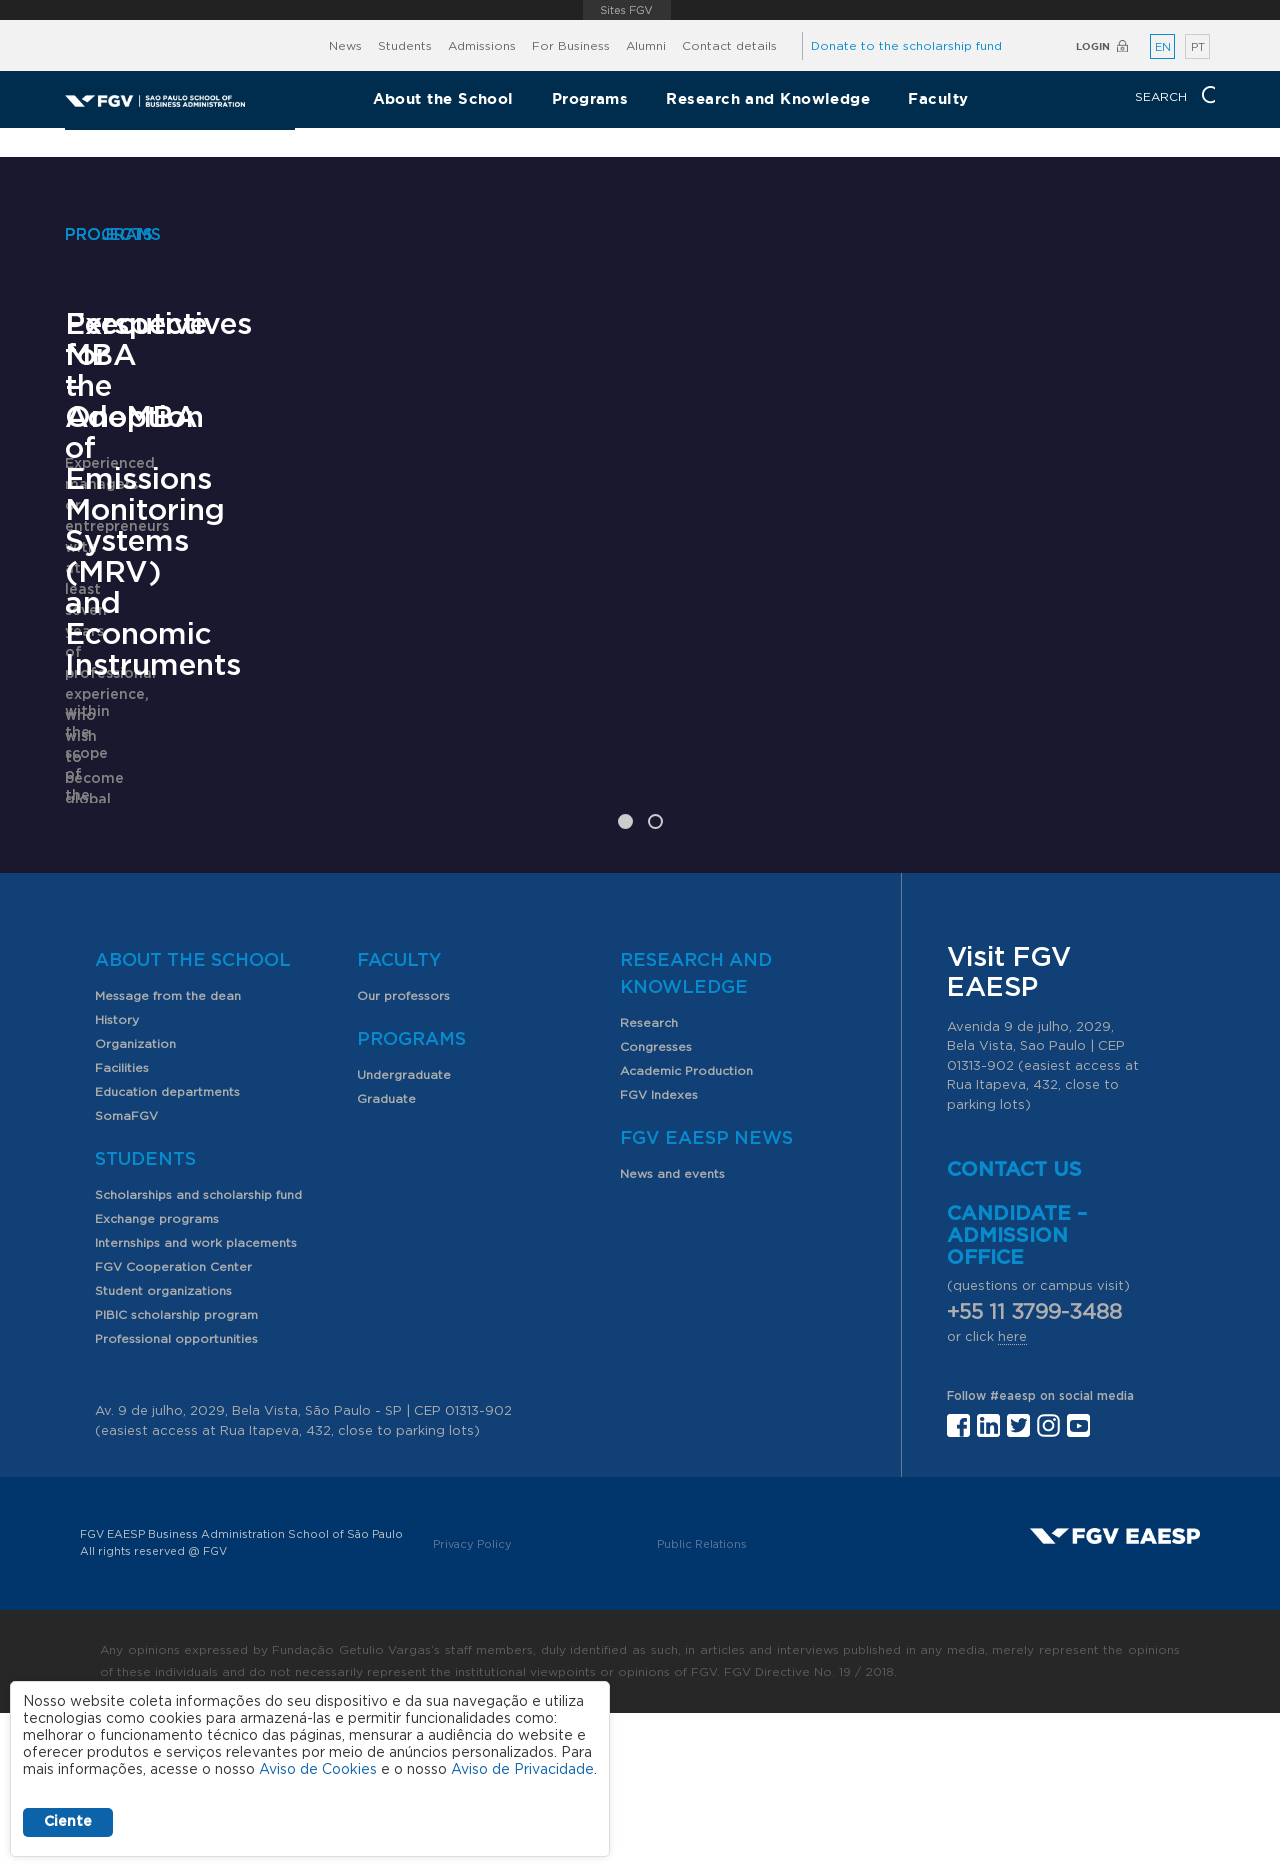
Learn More (106, 850)
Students (405, 46)
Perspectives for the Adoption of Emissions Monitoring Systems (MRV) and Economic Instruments (633, 751)
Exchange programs (157, 1373)
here (1012, 1491)
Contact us (1014, 1324)
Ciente (68, 1822)
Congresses (656, 1201)
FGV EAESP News (706, 1293)
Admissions (482, 46)
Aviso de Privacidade (522, 1770)
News (345, 46)
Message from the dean (168, 1150)
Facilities (122, 1222)
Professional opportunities (176, 1493)
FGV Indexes (659, 1249)
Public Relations (702, 1698)
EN (1163, 47)
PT (1198, 47)
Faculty (938, 98)
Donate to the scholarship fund (906, 46)
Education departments (167, 1246)
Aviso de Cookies (318, 1770)
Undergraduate (404, 1229)
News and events (672, 1328)
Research (649, 1177)
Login (1093, 46)
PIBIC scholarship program (176, 1469)
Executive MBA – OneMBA (189, 689)
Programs (590, 98)
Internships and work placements (196, 1397)
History (117, 1174)
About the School (443, 98)
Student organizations (163, 1445)
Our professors (403, 1150)
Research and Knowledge (768, 98)
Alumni (646, 46)
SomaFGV (126, 1270)
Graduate (386, 1253)
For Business (571, 46)
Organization (135, 1198)
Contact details (729, 46)
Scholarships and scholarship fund (198, 1349)
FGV (626, 10)
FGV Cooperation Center (173, 1421)
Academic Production (686, 1225)
